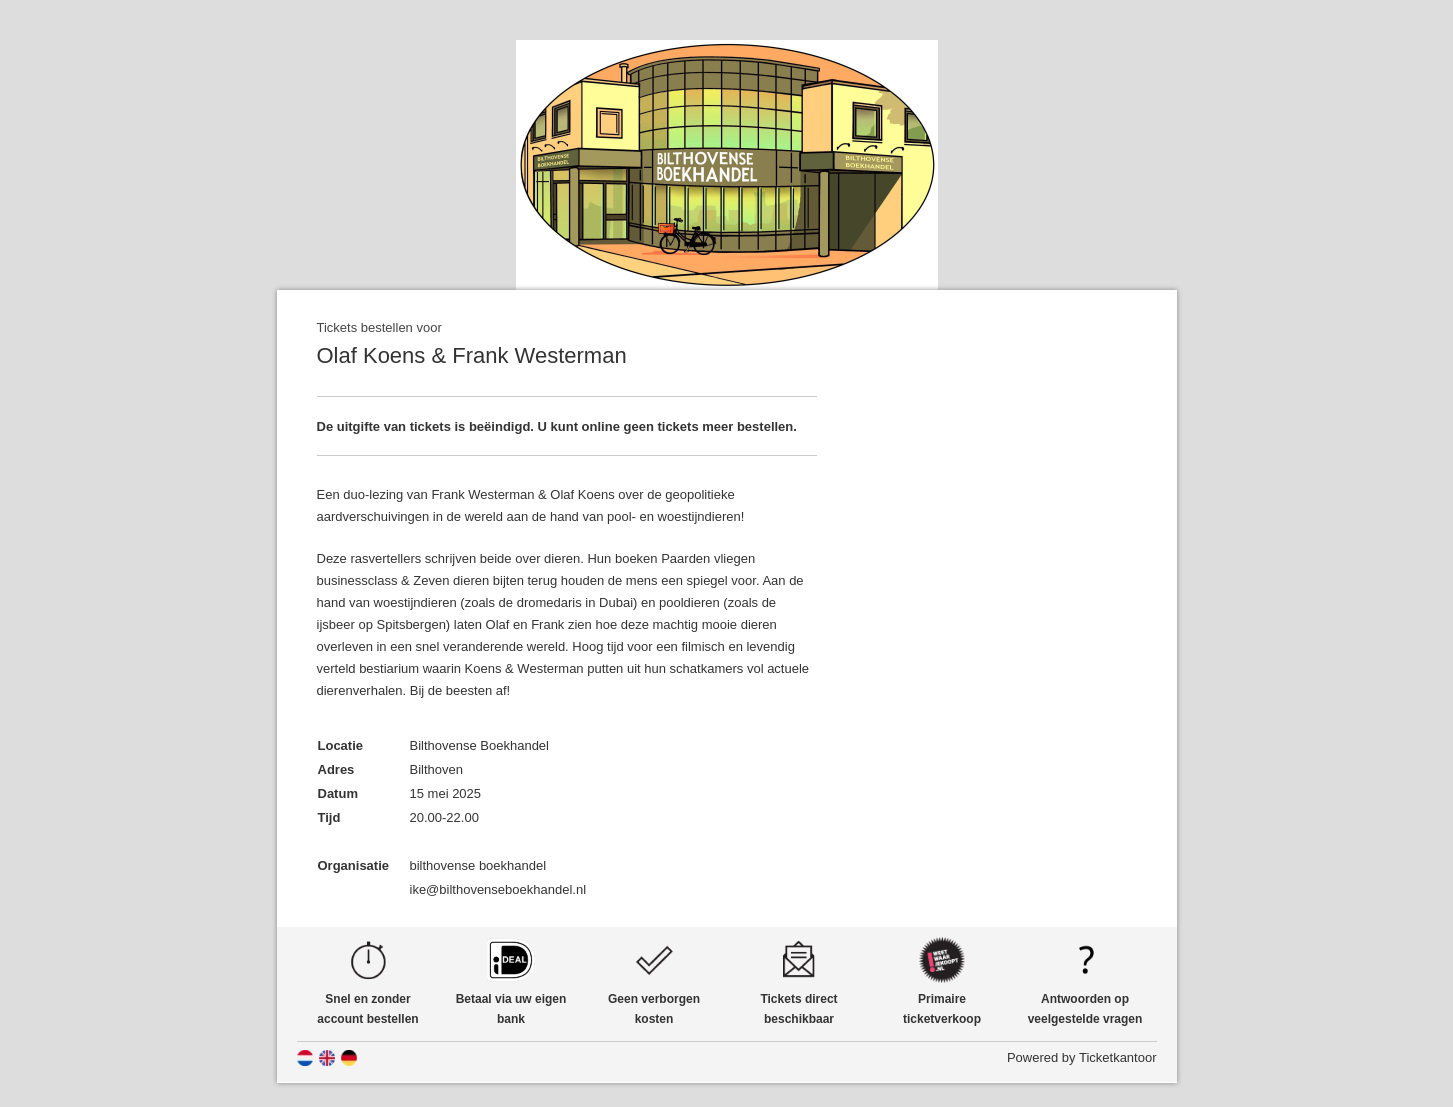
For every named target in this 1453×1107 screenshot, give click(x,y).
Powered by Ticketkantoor (1082, 1057)
